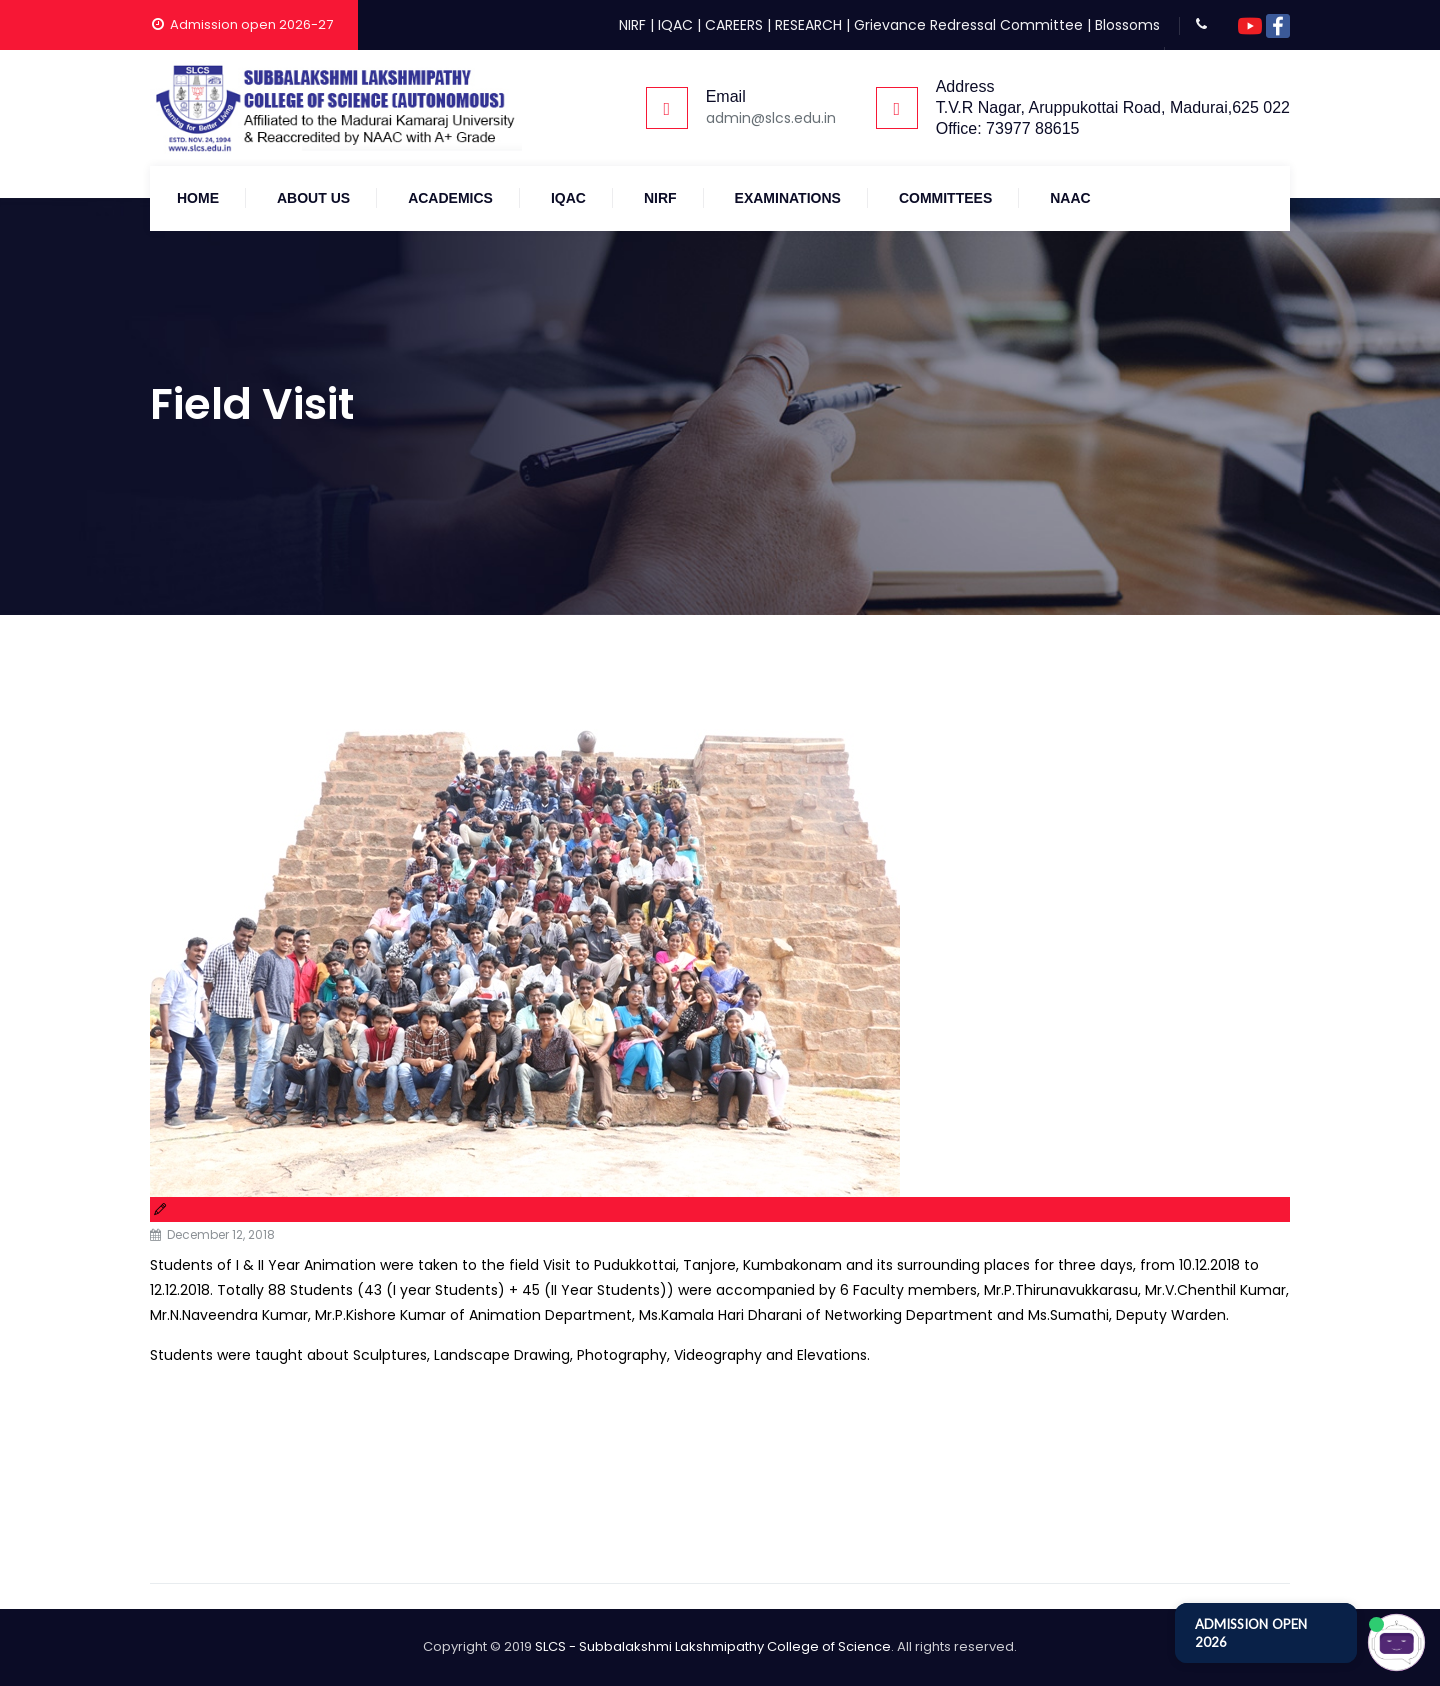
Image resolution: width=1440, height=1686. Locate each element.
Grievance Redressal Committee (968, 25)
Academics (450, 198)
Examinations (788, 198)
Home (198, 198)
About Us (313, 198)
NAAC (1070, 198)
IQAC (675, 25)
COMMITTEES (945, 198)
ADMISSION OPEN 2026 (1251, 1633)
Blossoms (1127, 25)
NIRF (632, 25)
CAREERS (734, 25)
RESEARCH (808, 25)
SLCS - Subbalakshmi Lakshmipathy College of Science (713, 1646)
